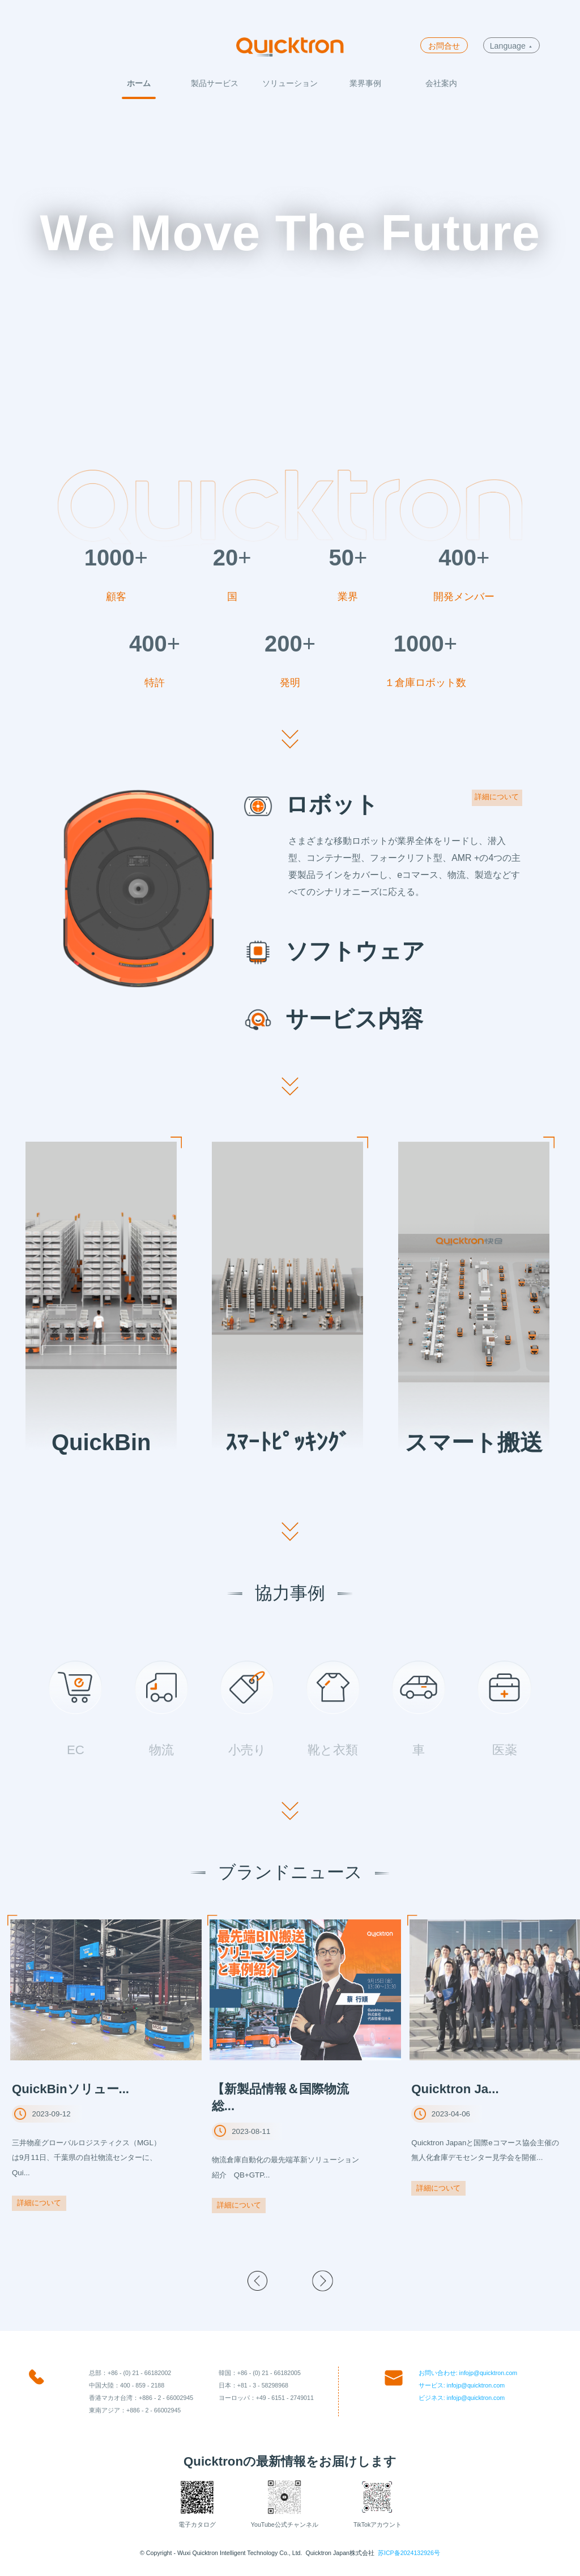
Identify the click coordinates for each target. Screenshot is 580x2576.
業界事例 (365, 83)
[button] (257, 2281)
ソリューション (290, 83)
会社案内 (441, 83)
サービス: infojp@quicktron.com (462, 2385)
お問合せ (444, 45)
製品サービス (214, 83)
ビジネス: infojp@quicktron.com (462, 2397)
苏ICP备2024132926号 (409, 2552)
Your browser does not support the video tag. (290, 273)
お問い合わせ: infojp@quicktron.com (468, 2372)
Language (511, 45)
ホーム (139, 83)
